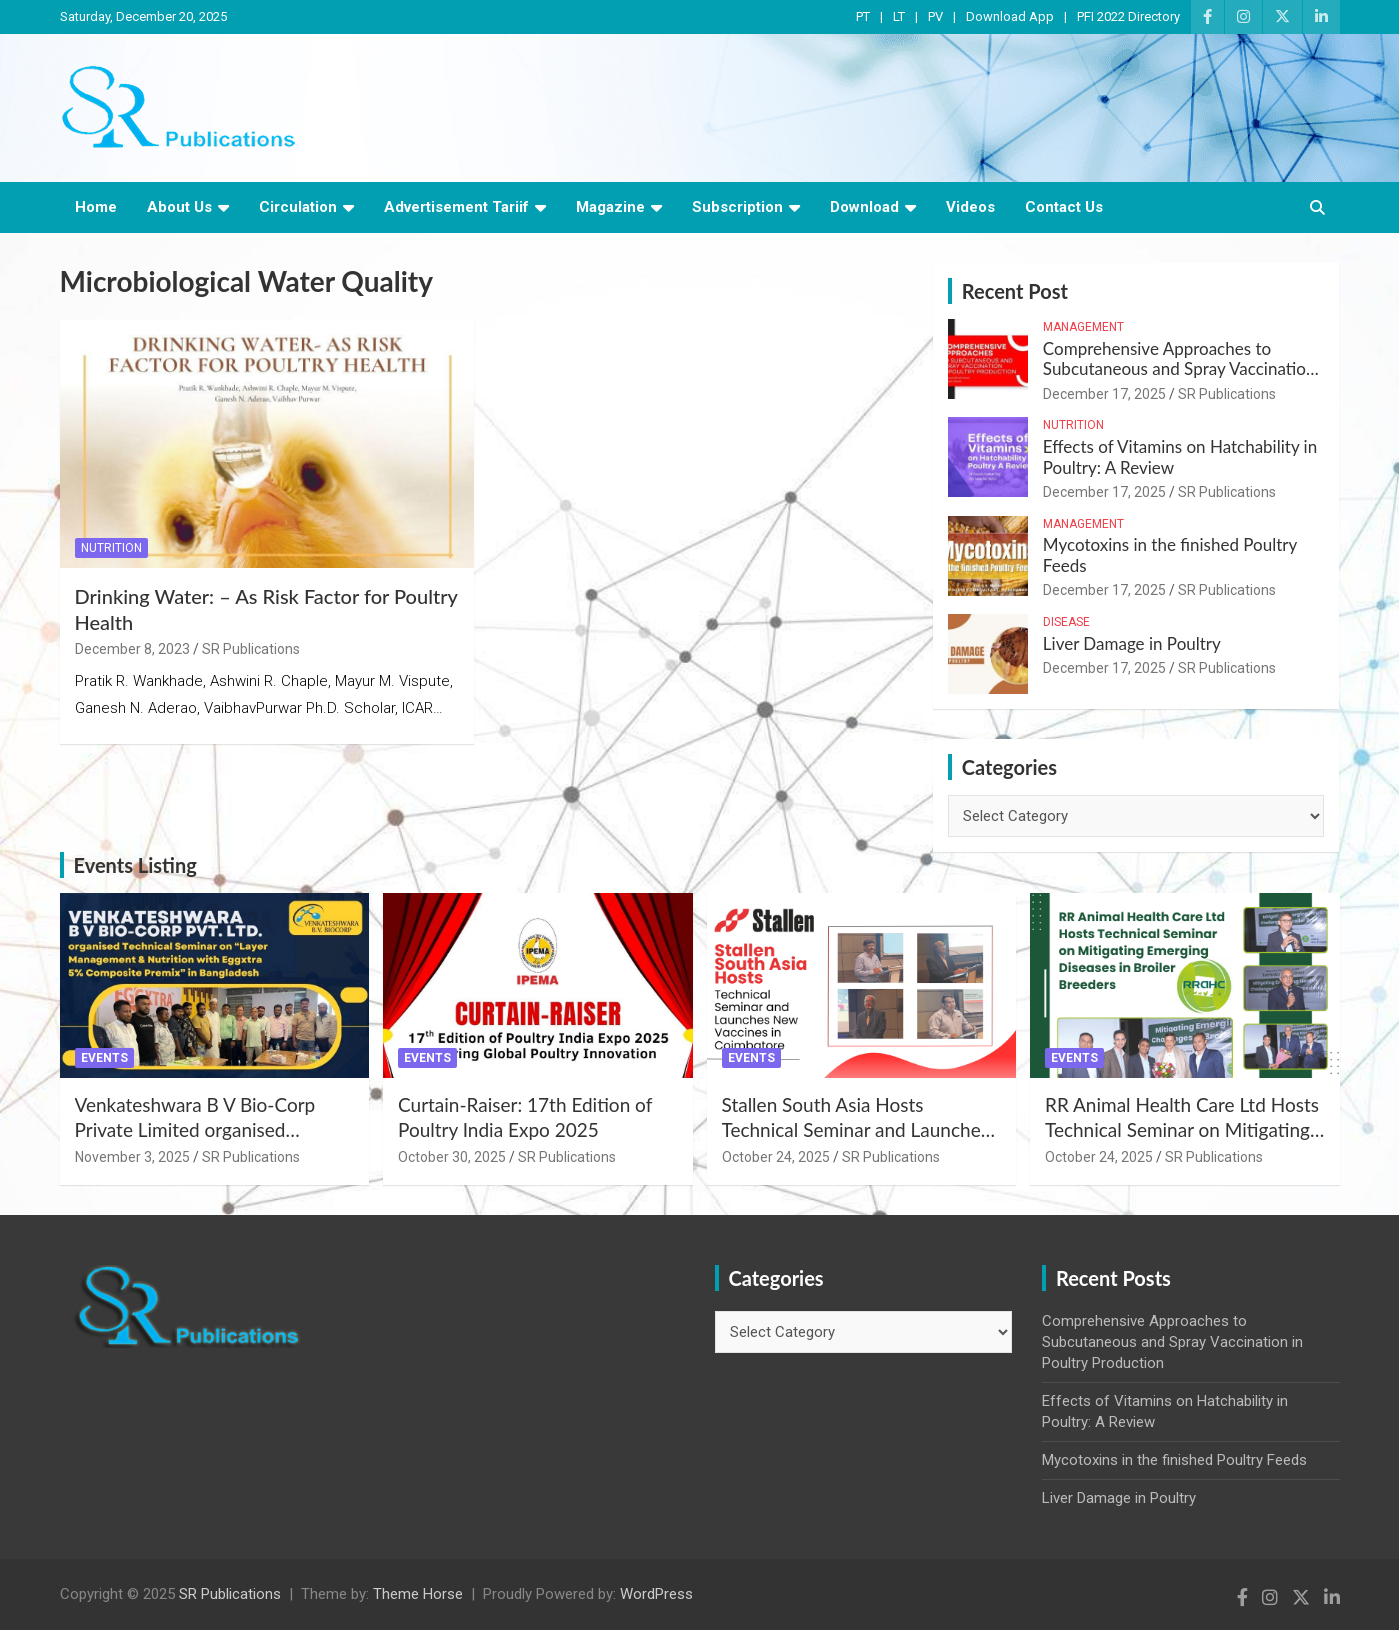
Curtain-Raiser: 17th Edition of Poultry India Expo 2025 (525, 1117)
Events (104, 1058)
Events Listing (135, 865)
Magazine (610, 207)
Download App (1010, 16)
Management (1083, 327)
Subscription (737, 207)
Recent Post (1015, 291)
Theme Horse (418, 1594)
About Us (179, 207)
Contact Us (1064, 207)
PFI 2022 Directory (1128, 16)
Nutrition (111, 548)
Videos (970, 207)
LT (899, 16)
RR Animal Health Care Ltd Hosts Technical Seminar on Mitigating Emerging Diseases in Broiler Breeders (1182, 1141)
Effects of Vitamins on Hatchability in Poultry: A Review (1180, 456)
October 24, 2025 (776, 1157)
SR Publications (251, 649)
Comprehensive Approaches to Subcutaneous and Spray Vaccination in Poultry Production (1179, 369)
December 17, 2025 (1104, 394)
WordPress (656, 1594)
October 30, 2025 (452, 1157)
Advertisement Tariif (456, 207)
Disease (1066, 622)
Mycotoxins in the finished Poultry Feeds (1170, 554)
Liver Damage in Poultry (1132, 643)
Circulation (298, 207)
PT (863, 16)
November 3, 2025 (132, 1157)
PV (935, 16)
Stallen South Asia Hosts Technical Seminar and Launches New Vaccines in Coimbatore (855, 1129)
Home (96, 207)
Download (864, 207)
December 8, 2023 (132, 649)
